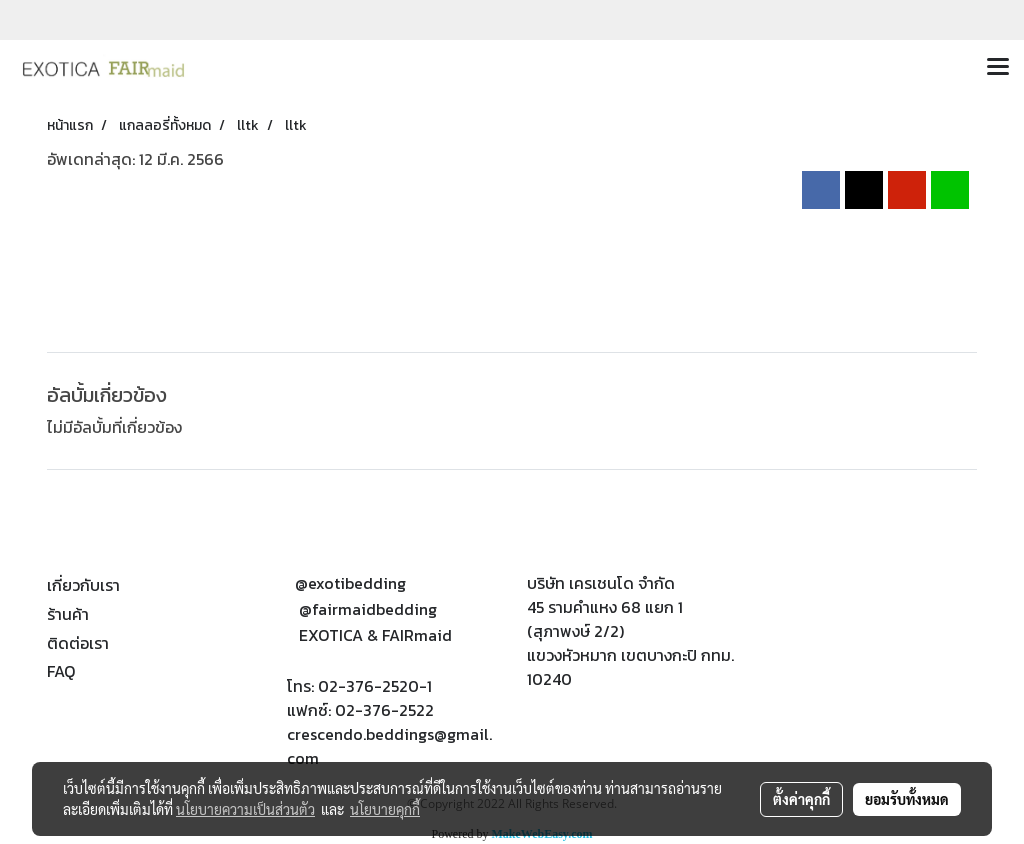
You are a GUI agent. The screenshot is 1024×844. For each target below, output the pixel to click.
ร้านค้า (68, 614)
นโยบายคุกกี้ (385, 809)
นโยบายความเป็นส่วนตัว (245, 809)
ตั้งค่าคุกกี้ (801, 799)
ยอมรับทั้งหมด (907, 799)
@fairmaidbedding (368, 609)
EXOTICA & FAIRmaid (375, 635)
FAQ (61, 671)
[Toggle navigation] (998, 68)
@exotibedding (350, 583)
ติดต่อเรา (78, 643)
